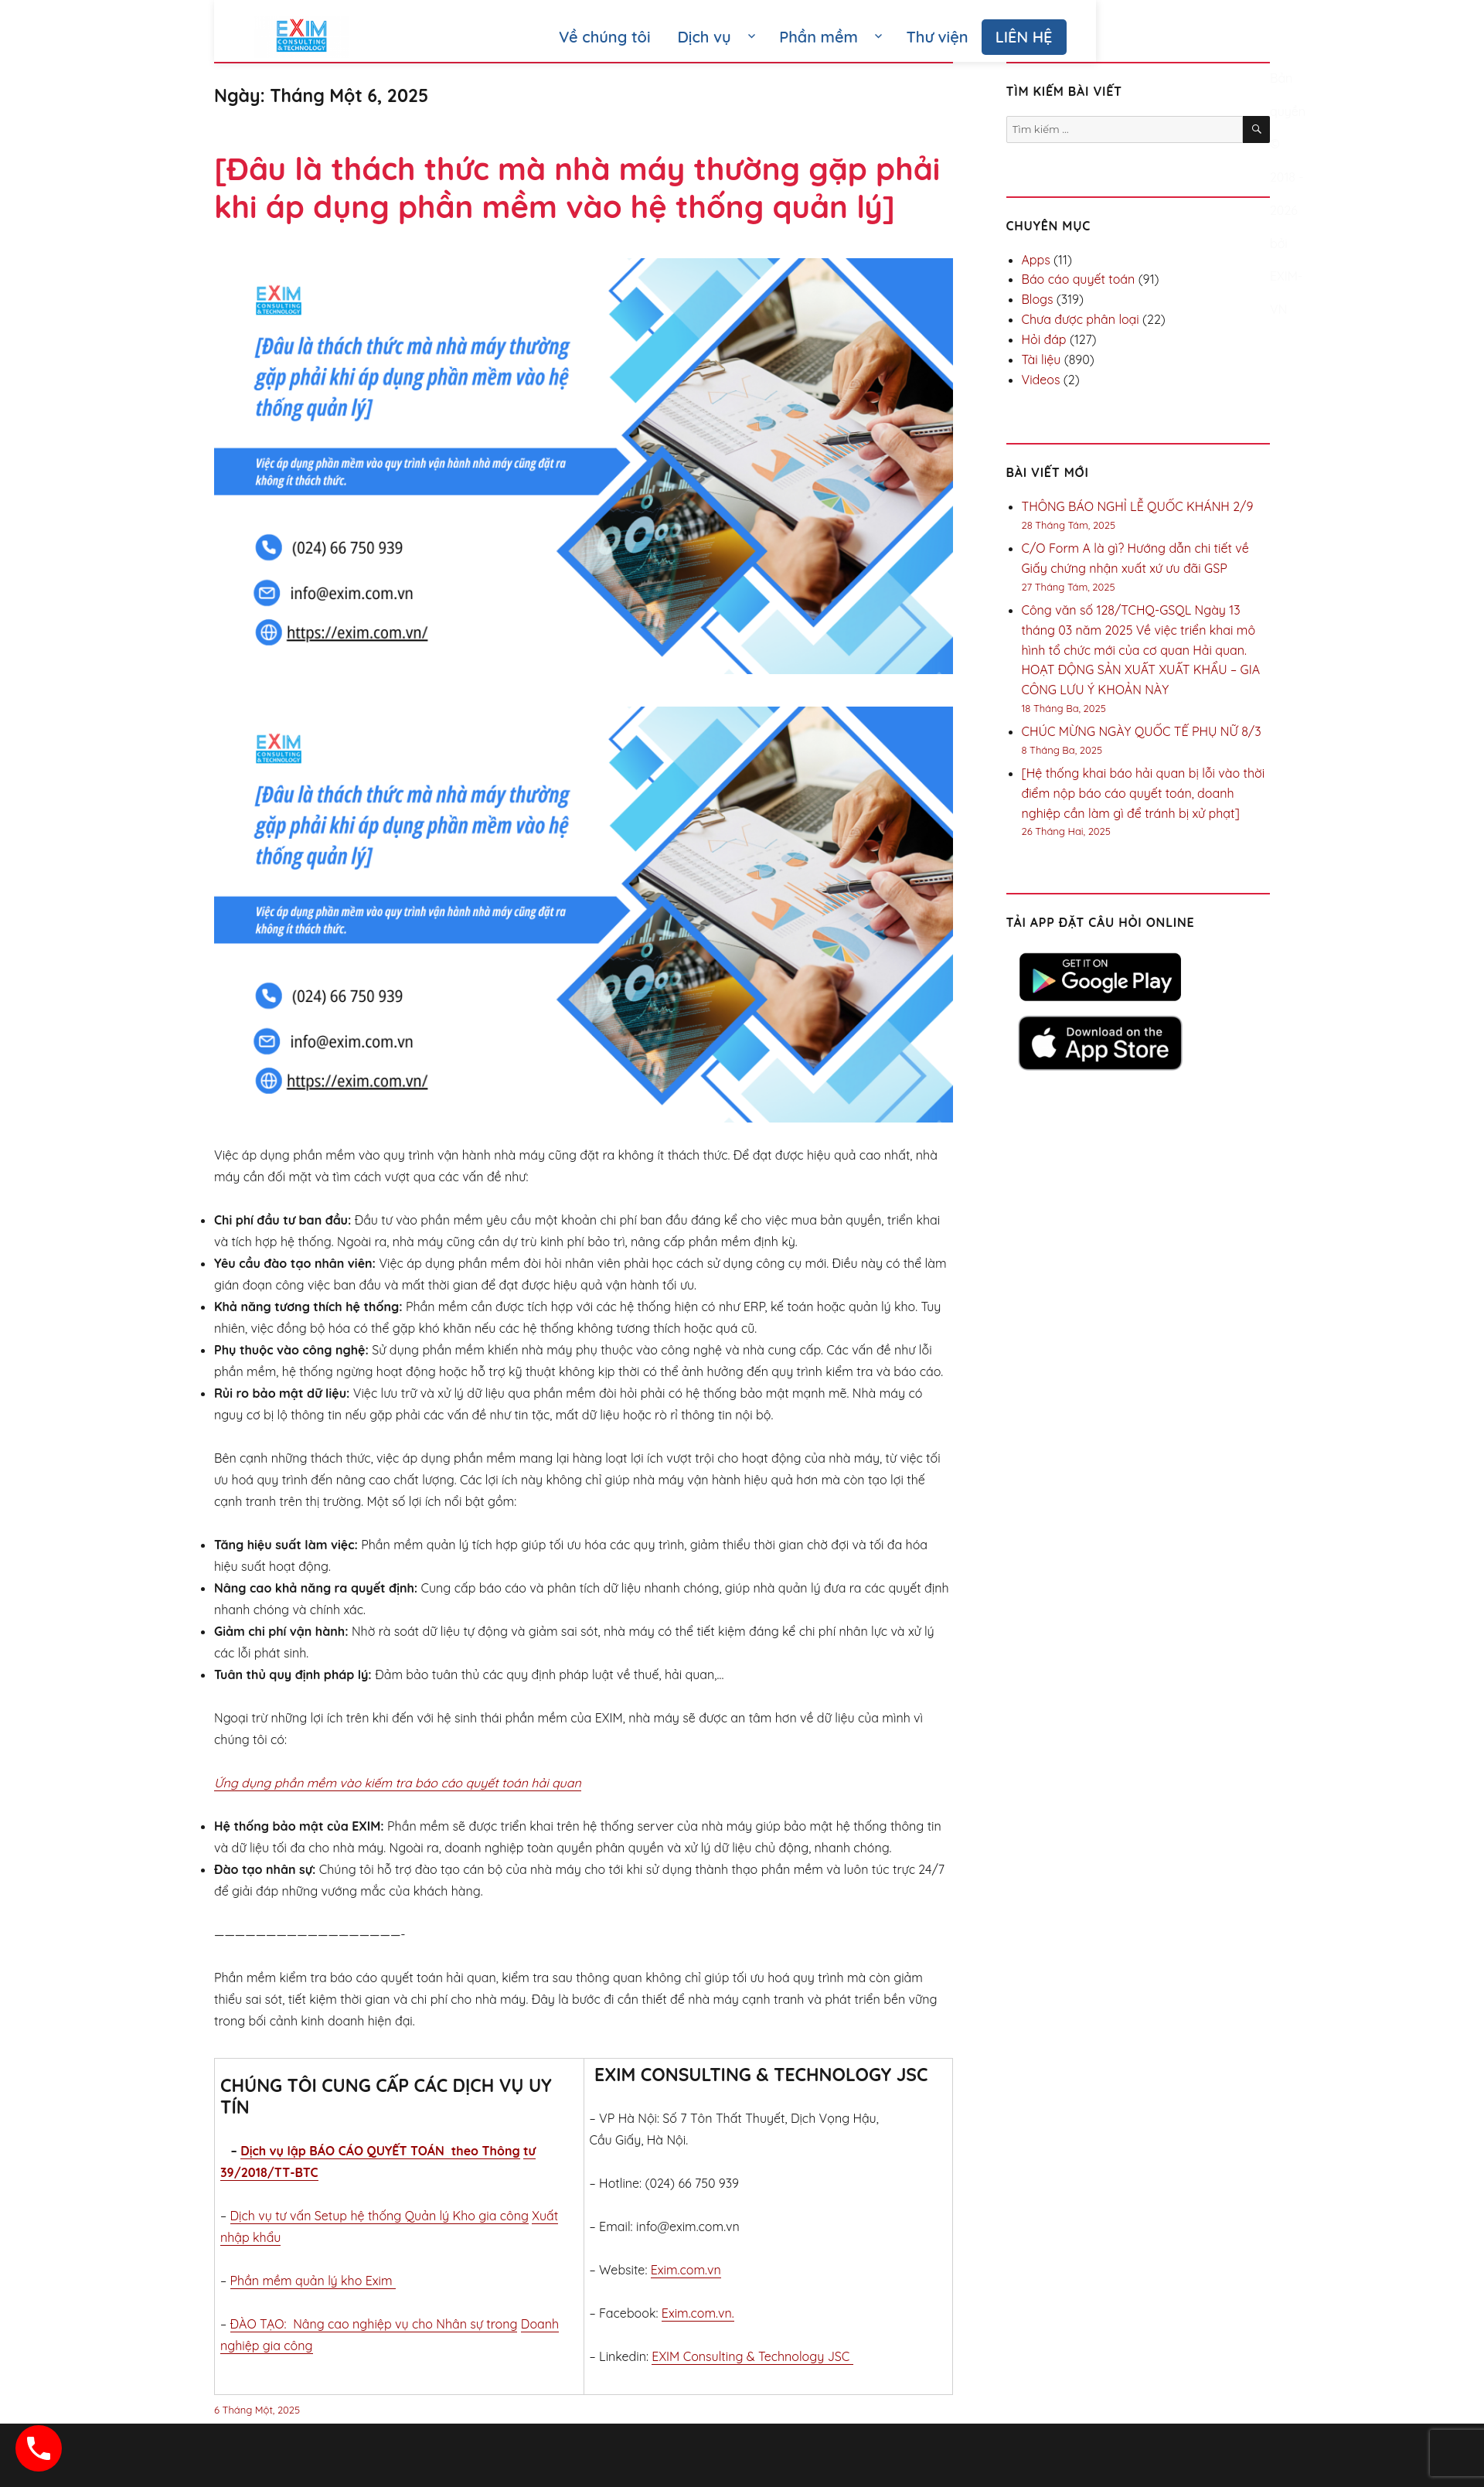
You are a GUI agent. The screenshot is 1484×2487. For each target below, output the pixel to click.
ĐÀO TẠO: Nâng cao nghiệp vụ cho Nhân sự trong (374, 2324)
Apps (1036, 259)
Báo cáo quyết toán (1078, 279)
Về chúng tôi (604, 36)
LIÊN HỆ (1024, 36)
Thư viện (937, 36)
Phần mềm (818, 36)
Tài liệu (1041, 359)
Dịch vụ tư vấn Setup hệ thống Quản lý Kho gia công (379, 2215)
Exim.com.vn (686, 2269)
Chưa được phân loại (1080, 319)
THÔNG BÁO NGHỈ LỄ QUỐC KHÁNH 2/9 (1138, 506)
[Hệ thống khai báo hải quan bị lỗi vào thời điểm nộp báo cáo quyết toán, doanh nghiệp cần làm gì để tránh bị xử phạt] (1143, 793)
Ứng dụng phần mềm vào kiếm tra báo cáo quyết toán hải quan (397, 1782)
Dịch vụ (704, 36)
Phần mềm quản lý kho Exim (313, 2280)
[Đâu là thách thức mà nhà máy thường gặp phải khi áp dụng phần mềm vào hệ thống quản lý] (577, 187)
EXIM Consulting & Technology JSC (752, 2356)
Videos (1041, 379)
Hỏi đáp (1044, 339)
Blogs (1037, 299)
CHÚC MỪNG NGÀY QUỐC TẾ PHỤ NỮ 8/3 (1141, 731)
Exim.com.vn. (698, 2313)
